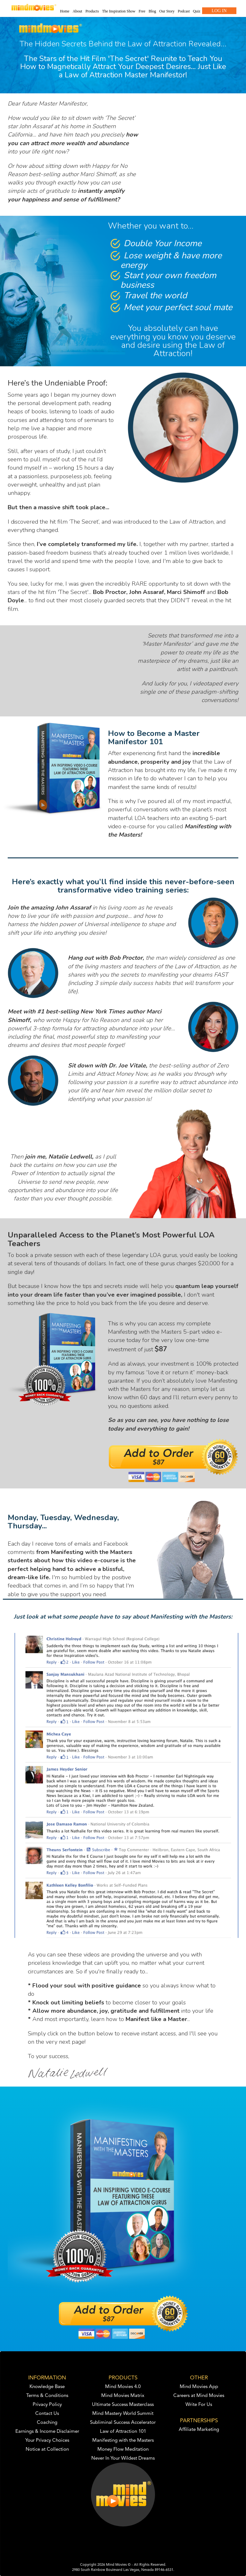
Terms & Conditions (47, 2395)
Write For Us (198, 2404)
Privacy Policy (47, 2404)
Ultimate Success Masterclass (123, 2404)
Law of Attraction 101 (123, 2431)
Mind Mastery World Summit (122, 2413)
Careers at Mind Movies (198, 2395)
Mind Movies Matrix (122, 2395)
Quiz (196, 11)
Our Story (167, 11)
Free (142, 11)
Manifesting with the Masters (123, 2440)
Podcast (184, 11)
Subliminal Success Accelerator (123, 2422)
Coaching (47, 2422)
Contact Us (47, 2413)
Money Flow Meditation (123, 2449)
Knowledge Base (47, 2387)
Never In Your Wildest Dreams (123, 2458)
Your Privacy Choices (47, 2440)
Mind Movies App (199, 2387)
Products (92, 11)
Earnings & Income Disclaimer (47, 2431)
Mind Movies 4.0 (123, 2387)
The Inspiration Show (118, 11)
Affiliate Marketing (199, 2429)
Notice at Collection (47, 2449)
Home (64, 11)
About (77, 11)
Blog (152, 11)
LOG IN (219, 10)
